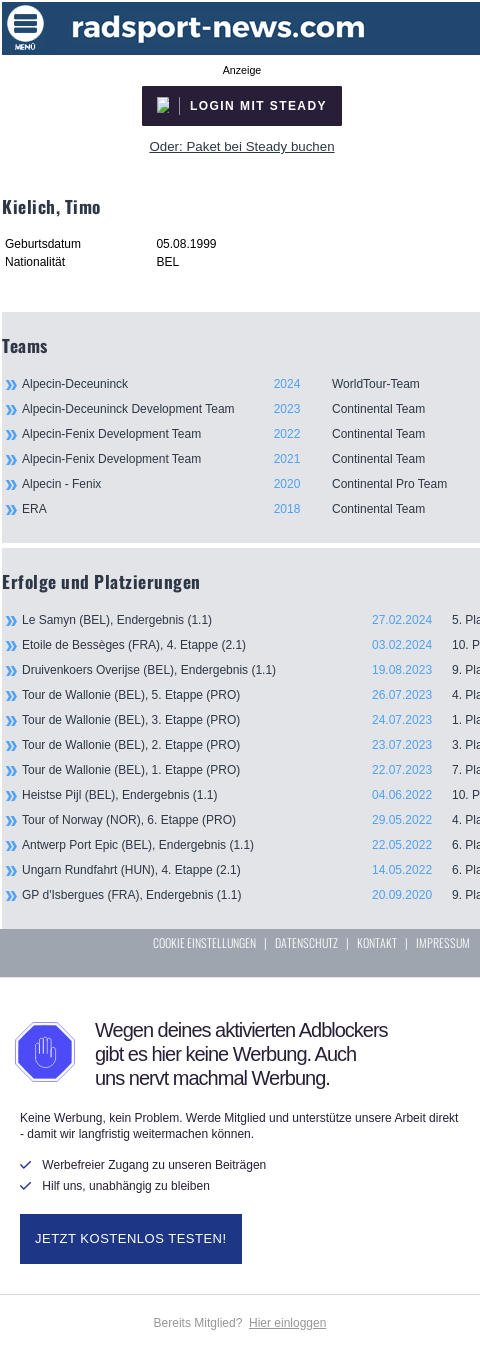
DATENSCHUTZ (306, 942)
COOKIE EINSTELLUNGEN (204, 942)
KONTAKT (377, 942)
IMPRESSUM (443, 942)
